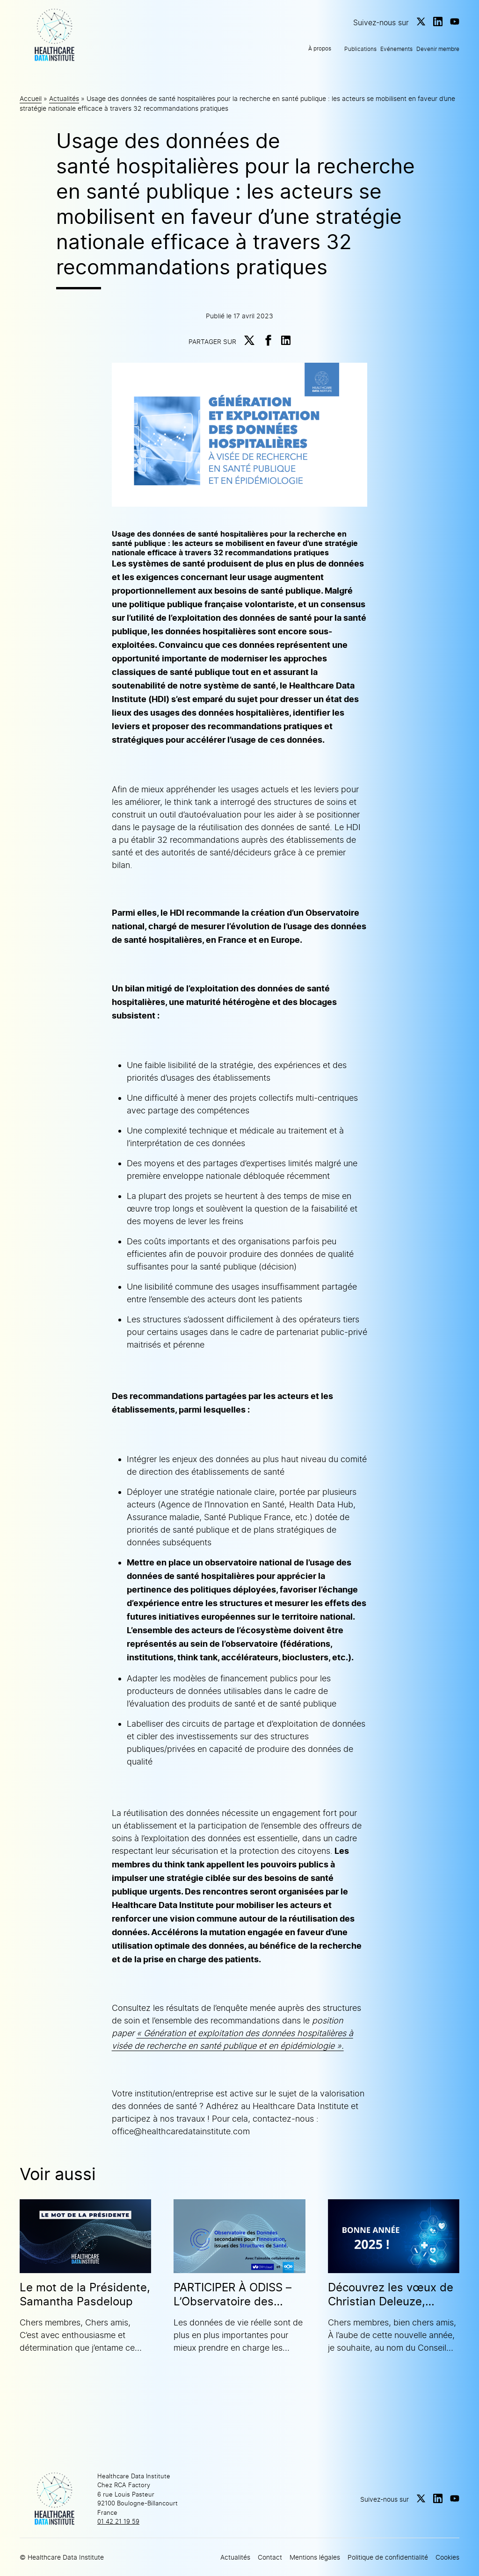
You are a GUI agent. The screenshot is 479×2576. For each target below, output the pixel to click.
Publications (360, 48)
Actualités (64, 98)
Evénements (396, 48)
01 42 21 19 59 (118, 2521)
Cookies (447, 2557)
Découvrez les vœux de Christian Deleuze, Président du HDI (390, 2295)
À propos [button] (319, 48)
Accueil (31, 98)
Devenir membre (437, 48)
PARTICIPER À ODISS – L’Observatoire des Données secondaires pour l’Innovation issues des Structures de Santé (238, 2295)
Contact (270, 2557)
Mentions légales (315, 2557)
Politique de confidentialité (388, 2557)
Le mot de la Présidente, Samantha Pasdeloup (85, 2294)
